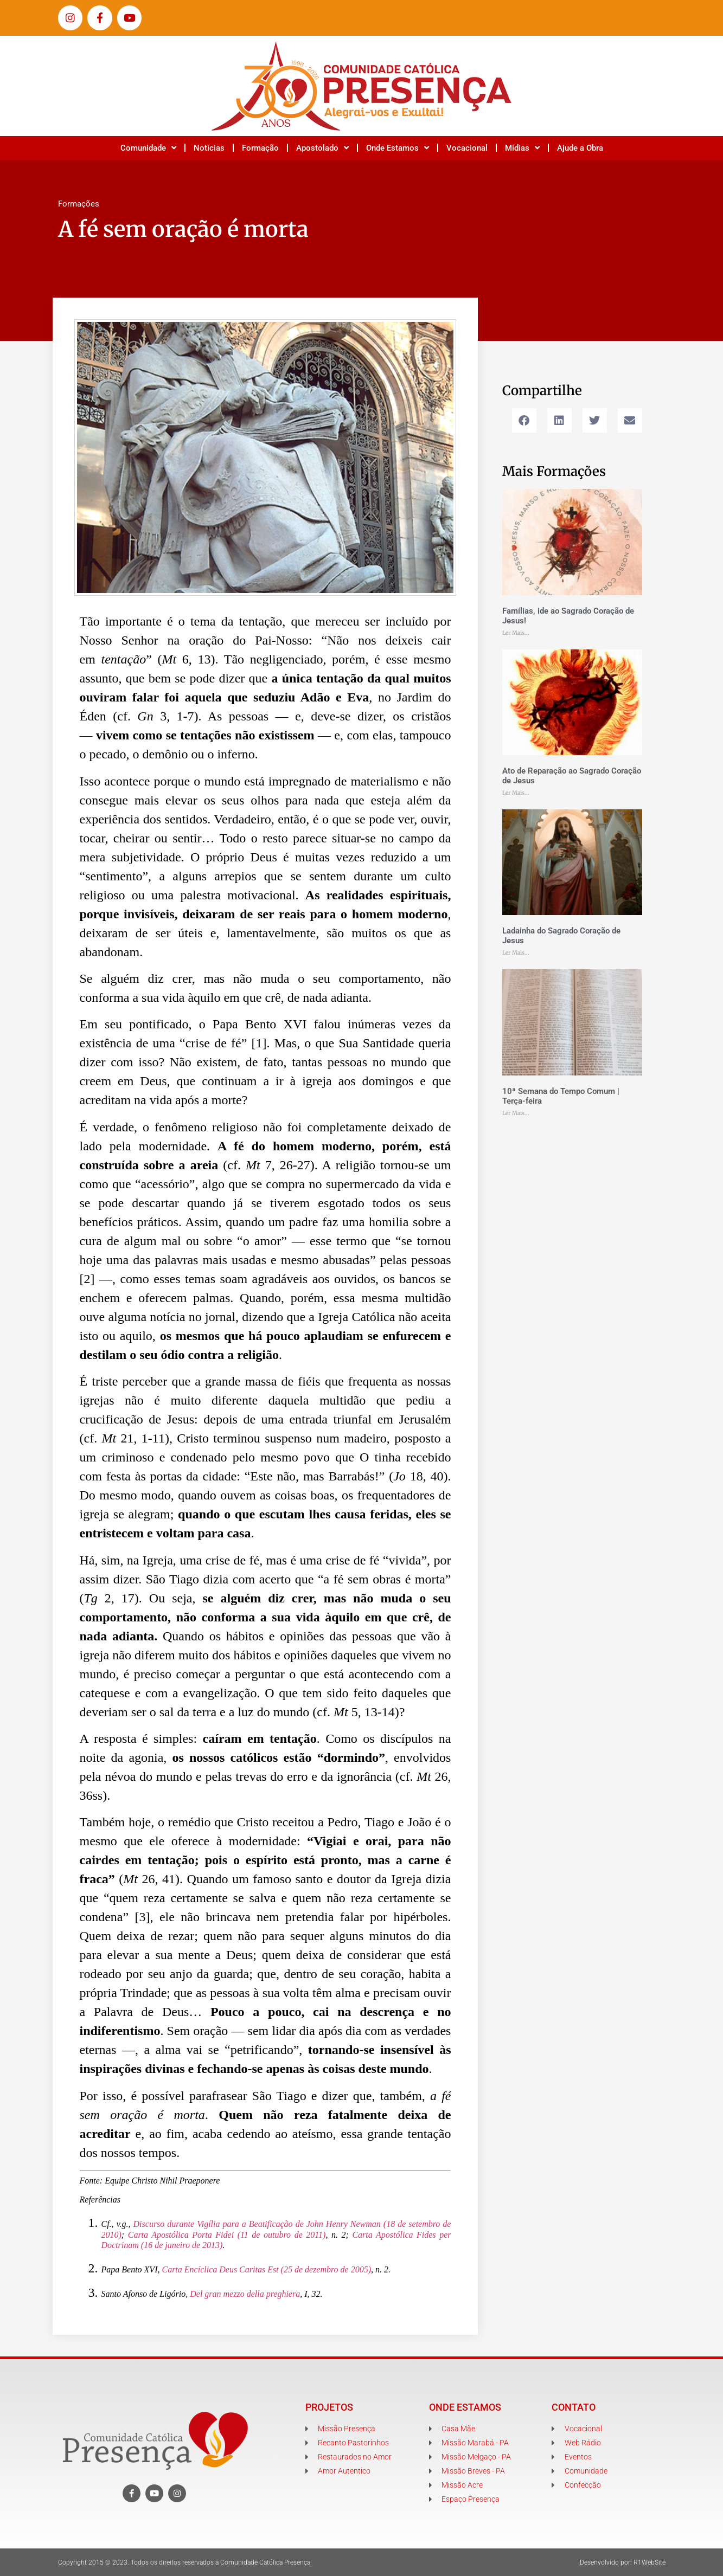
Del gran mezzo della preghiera (245, 2293)
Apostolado (322, 147)
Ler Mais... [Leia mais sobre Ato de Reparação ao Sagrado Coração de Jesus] (515, 792)
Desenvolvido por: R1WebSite (623, 2562)
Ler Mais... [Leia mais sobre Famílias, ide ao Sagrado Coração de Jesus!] (515, 632)
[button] (524, 420)
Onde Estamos (397, 147)
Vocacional (467, 148)
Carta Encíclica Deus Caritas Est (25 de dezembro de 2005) (266, 2269)
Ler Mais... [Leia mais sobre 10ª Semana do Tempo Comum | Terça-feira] (515, 1113)
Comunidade (148, 147)
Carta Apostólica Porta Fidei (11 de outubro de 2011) (227, 2234)
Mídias (522, 147)
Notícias (209, 148)
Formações (78, 204)
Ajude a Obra (580, 148)
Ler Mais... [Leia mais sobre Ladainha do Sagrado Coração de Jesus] (515, 952)
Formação (260, 148)
